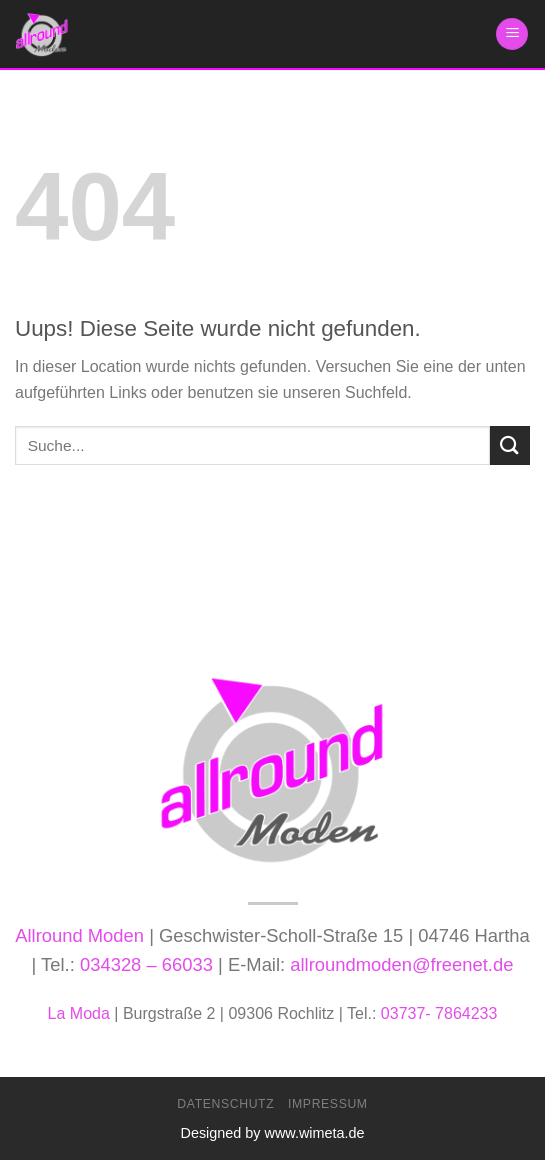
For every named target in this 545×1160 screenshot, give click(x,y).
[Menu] (512, 34)
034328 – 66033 (146, 964)
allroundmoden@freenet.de (401, 964)
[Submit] (510, 445)
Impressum (328, 1104)
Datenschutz (225, 1104)
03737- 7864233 (439, 1013)
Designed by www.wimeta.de (273, 1133)
